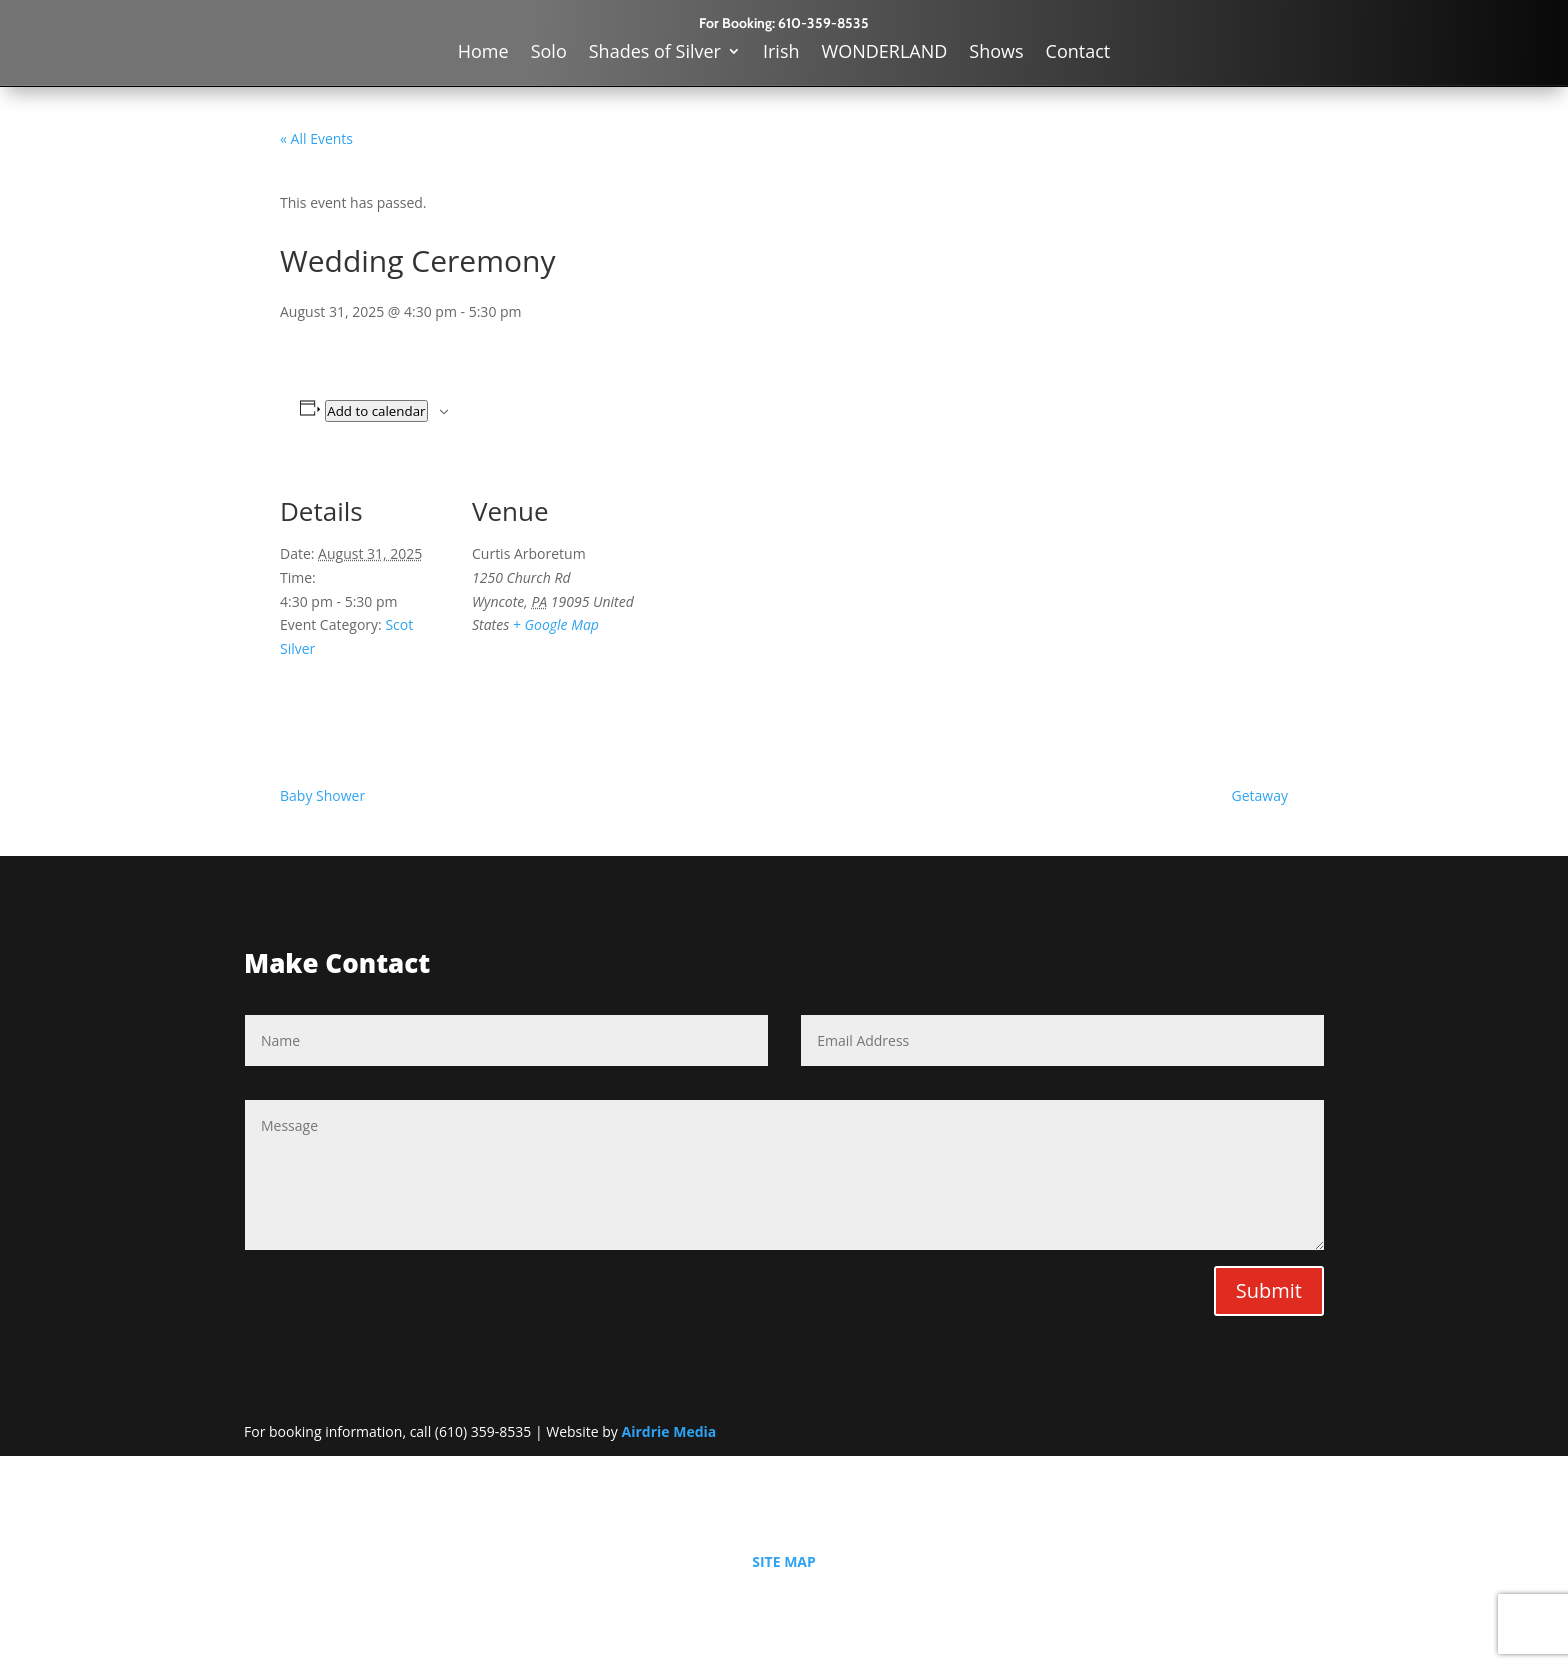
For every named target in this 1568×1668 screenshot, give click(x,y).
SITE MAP (784, 1561)
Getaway (1260, 795)
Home (483, 53)
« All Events (316, 138)
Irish (781, 53)
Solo (549, 53)
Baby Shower (322, 795)
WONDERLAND (885, 53)
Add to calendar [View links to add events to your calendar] (376, 411)
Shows (996, 53)
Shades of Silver (655, 53)
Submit (1269, 1290)
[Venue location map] (769, 603)
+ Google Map (556, 624)
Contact (1078, 53)
